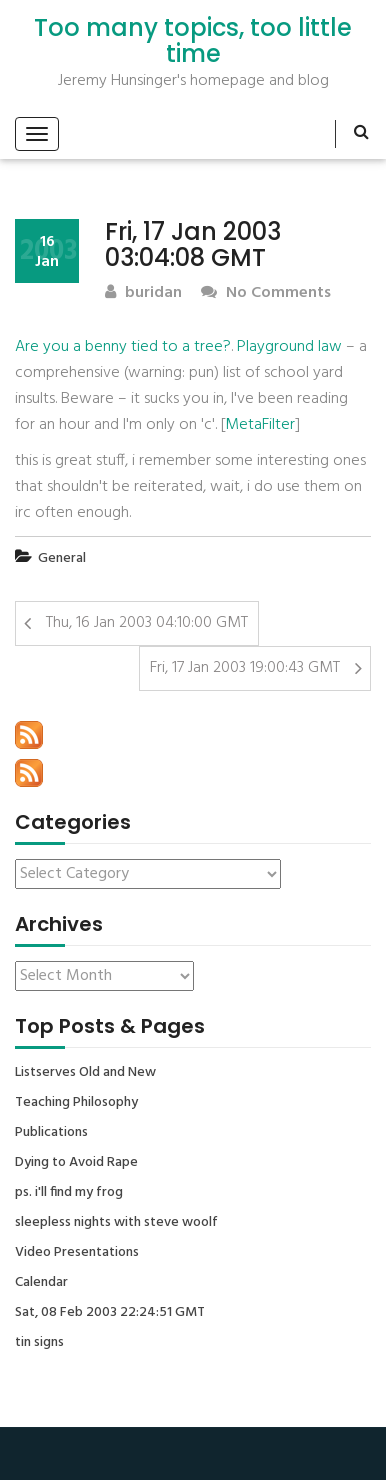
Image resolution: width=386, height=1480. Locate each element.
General (62, 558)
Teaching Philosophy (76, 1103)
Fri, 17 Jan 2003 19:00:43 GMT (245, 668)
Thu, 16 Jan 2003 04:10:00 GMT (147, 623)
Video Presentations (77, 1253)
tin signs (39, 1343)
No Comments (266, 293)
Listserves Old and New (85, 1073)
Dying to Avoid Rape (76, 1163)
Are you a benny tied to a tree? (123, 347)
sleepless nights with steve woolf (116, 1223)
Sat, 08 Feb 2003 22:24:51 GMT (110, 1313)
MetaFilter (260, 425)
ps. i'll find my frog (69, 1193)
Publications (51, 1133)
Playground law (289, 347)
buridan (143, 293)
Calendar (41, 1283)
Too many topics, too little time (193, 41)
